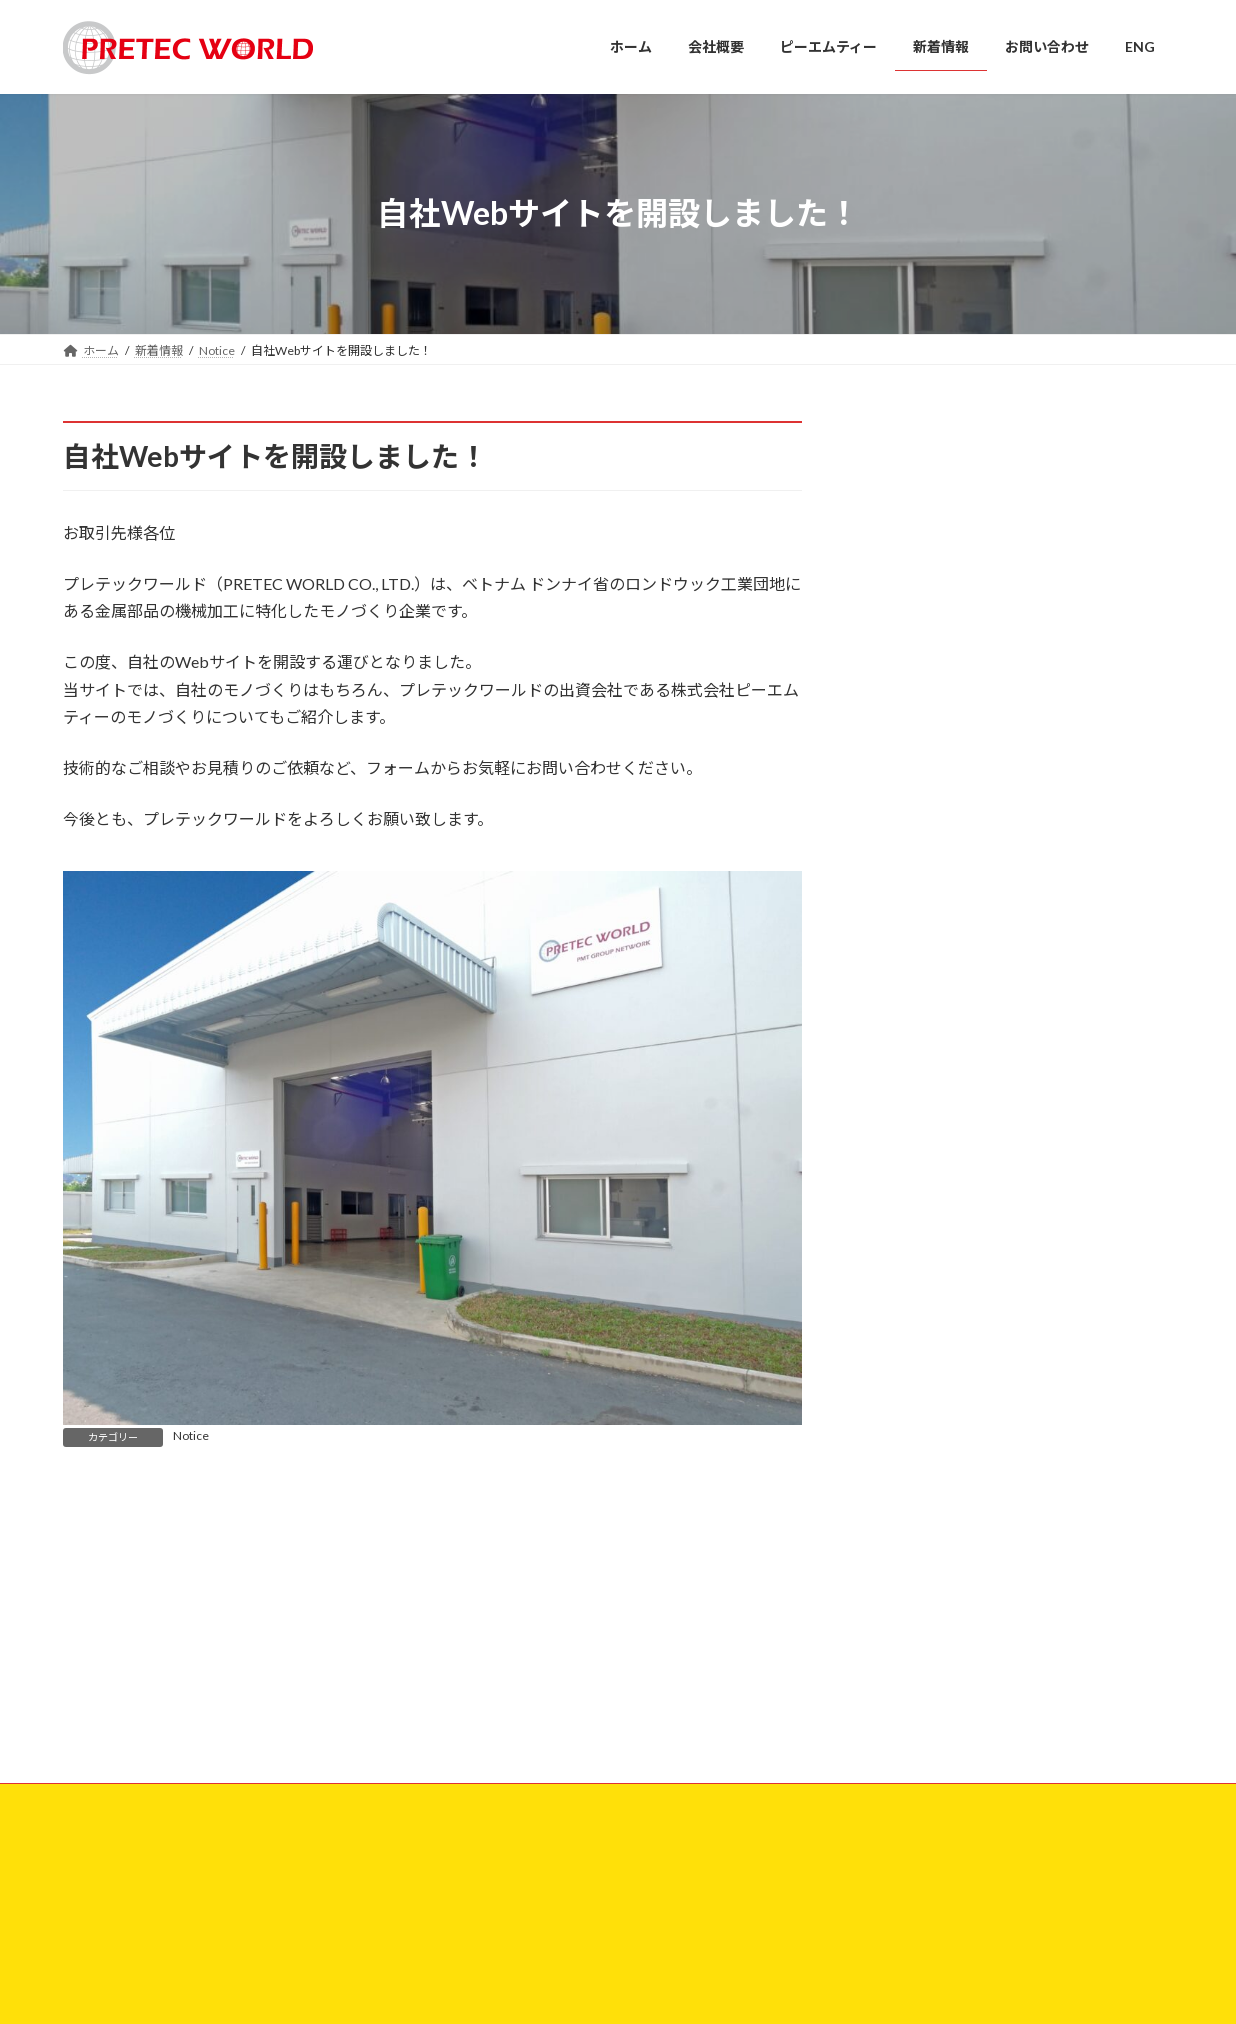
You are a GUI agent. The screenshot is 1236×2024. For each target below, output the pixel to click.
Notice (191, 1435)
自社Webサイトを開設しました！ (931, 1713)
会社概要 (479, 1729)
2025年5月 (913, 656)
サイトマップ (388, 1577)
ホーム (473, 1694)
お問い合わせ (118, 1577)
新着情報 (479, 1798)
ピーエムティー (496, 1763)
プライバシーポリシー (253, 1577)
